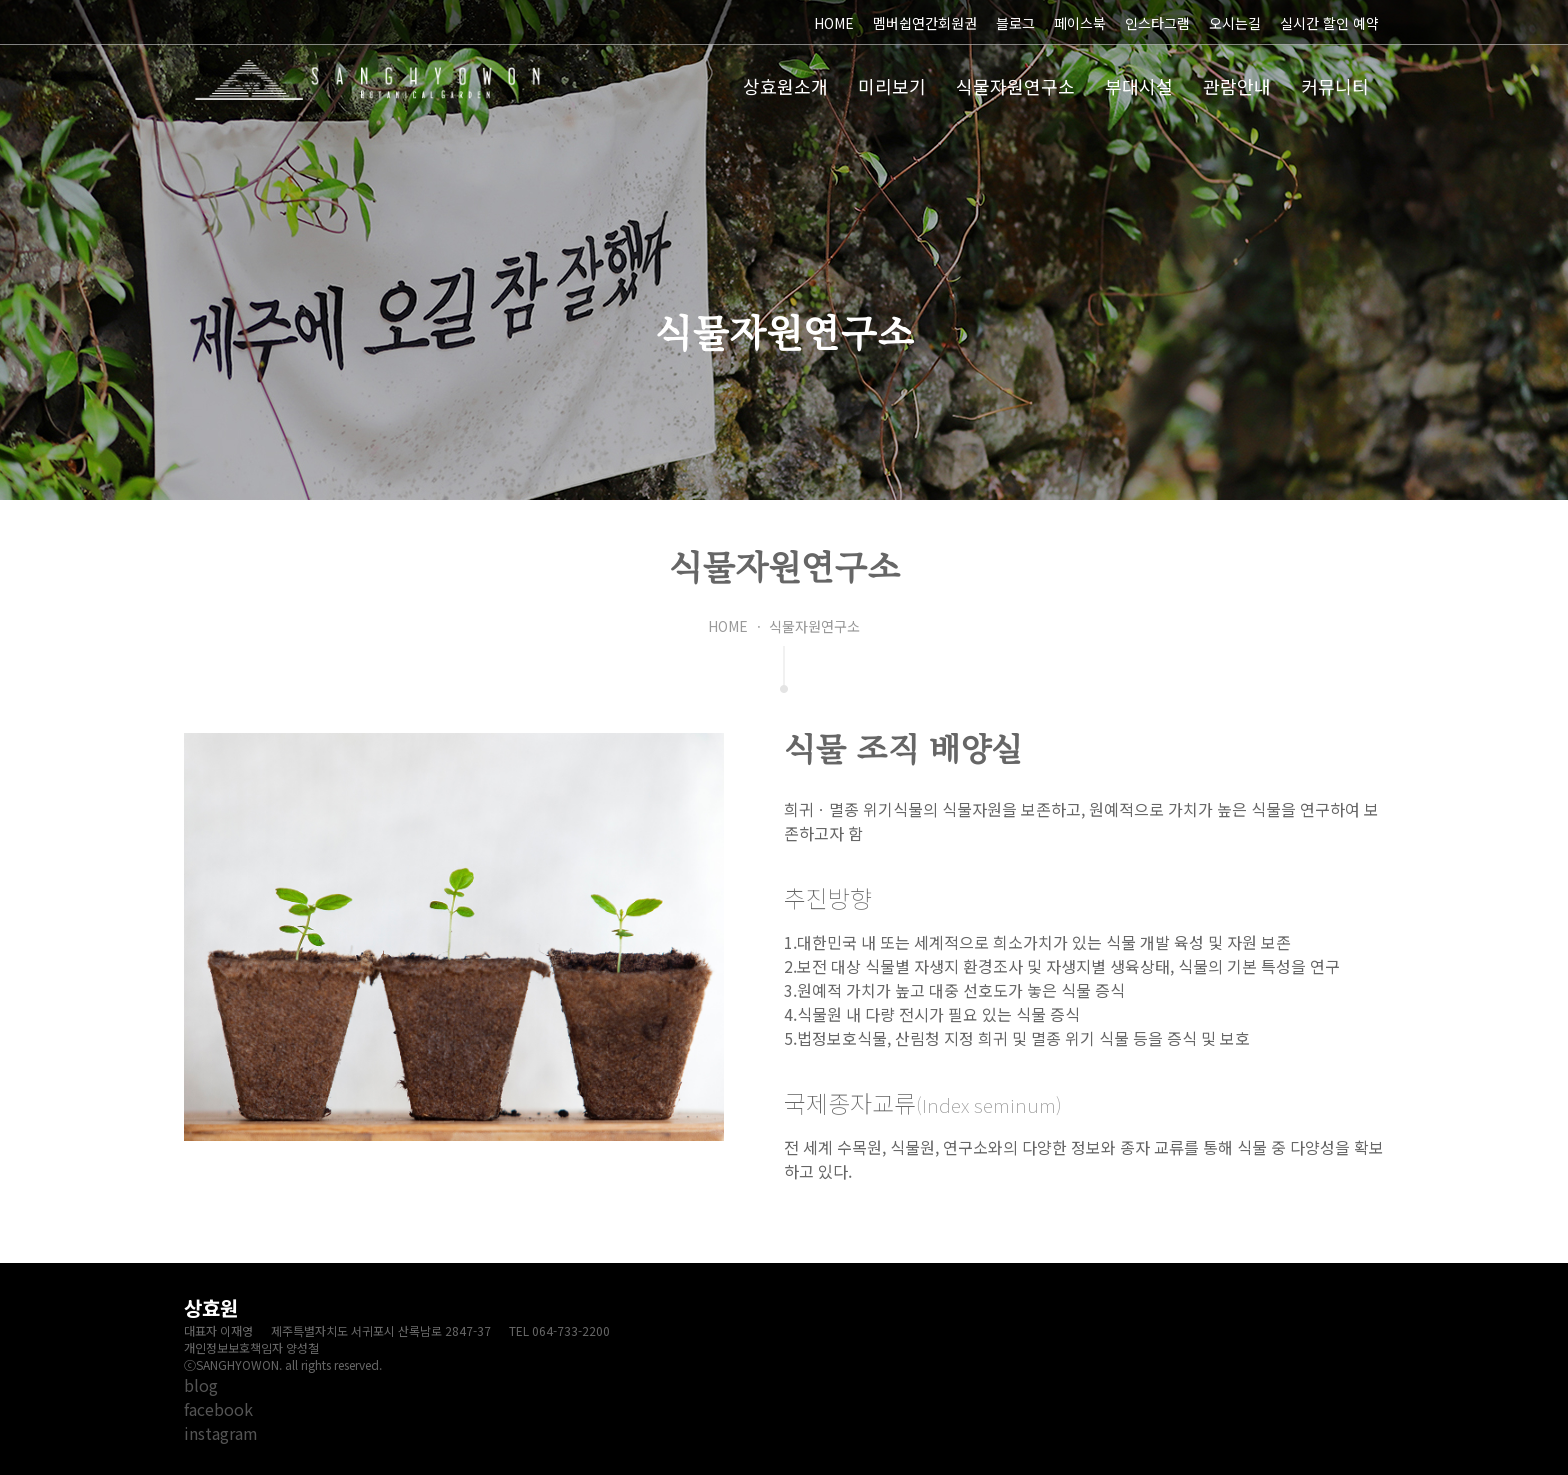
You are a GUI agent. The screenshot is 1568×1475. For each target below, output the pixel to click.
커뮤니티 (1335, 86)
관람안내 (1237, 86)
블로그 (1015, 23)
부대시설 (1139, 86)
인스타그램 (1157, 23)
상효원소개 (785, 86)
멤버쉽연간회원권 (925, 23)
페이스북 (1080, 23)
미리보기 (892, 86)
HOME (834, 23)
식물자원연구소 (1015, 86)
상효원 (368, 80)
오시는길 (1235, 23)
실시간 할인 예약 (1329, 23)
